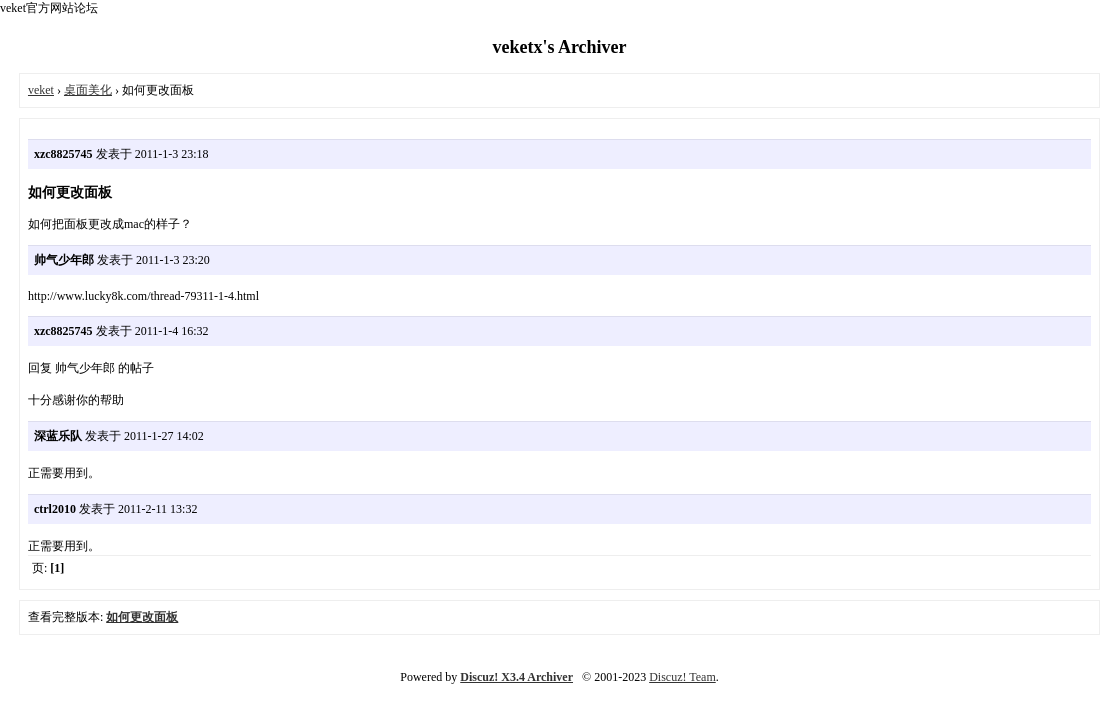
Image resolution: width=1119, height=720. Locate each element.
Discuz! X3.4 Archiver (516, 677)
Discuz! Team (682, 677)
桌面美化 (88, 90)
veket (41, 90)
